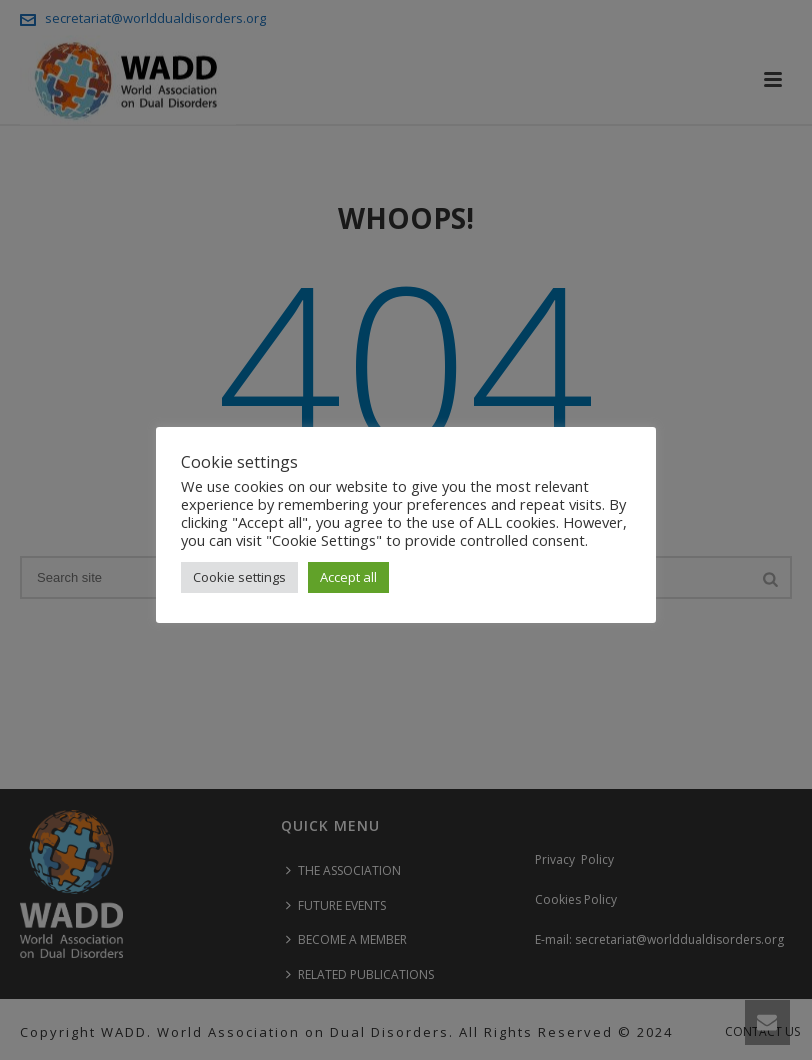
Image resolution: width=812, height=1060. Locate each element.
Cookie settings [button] (239, 577)
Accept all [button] (348, 577)
